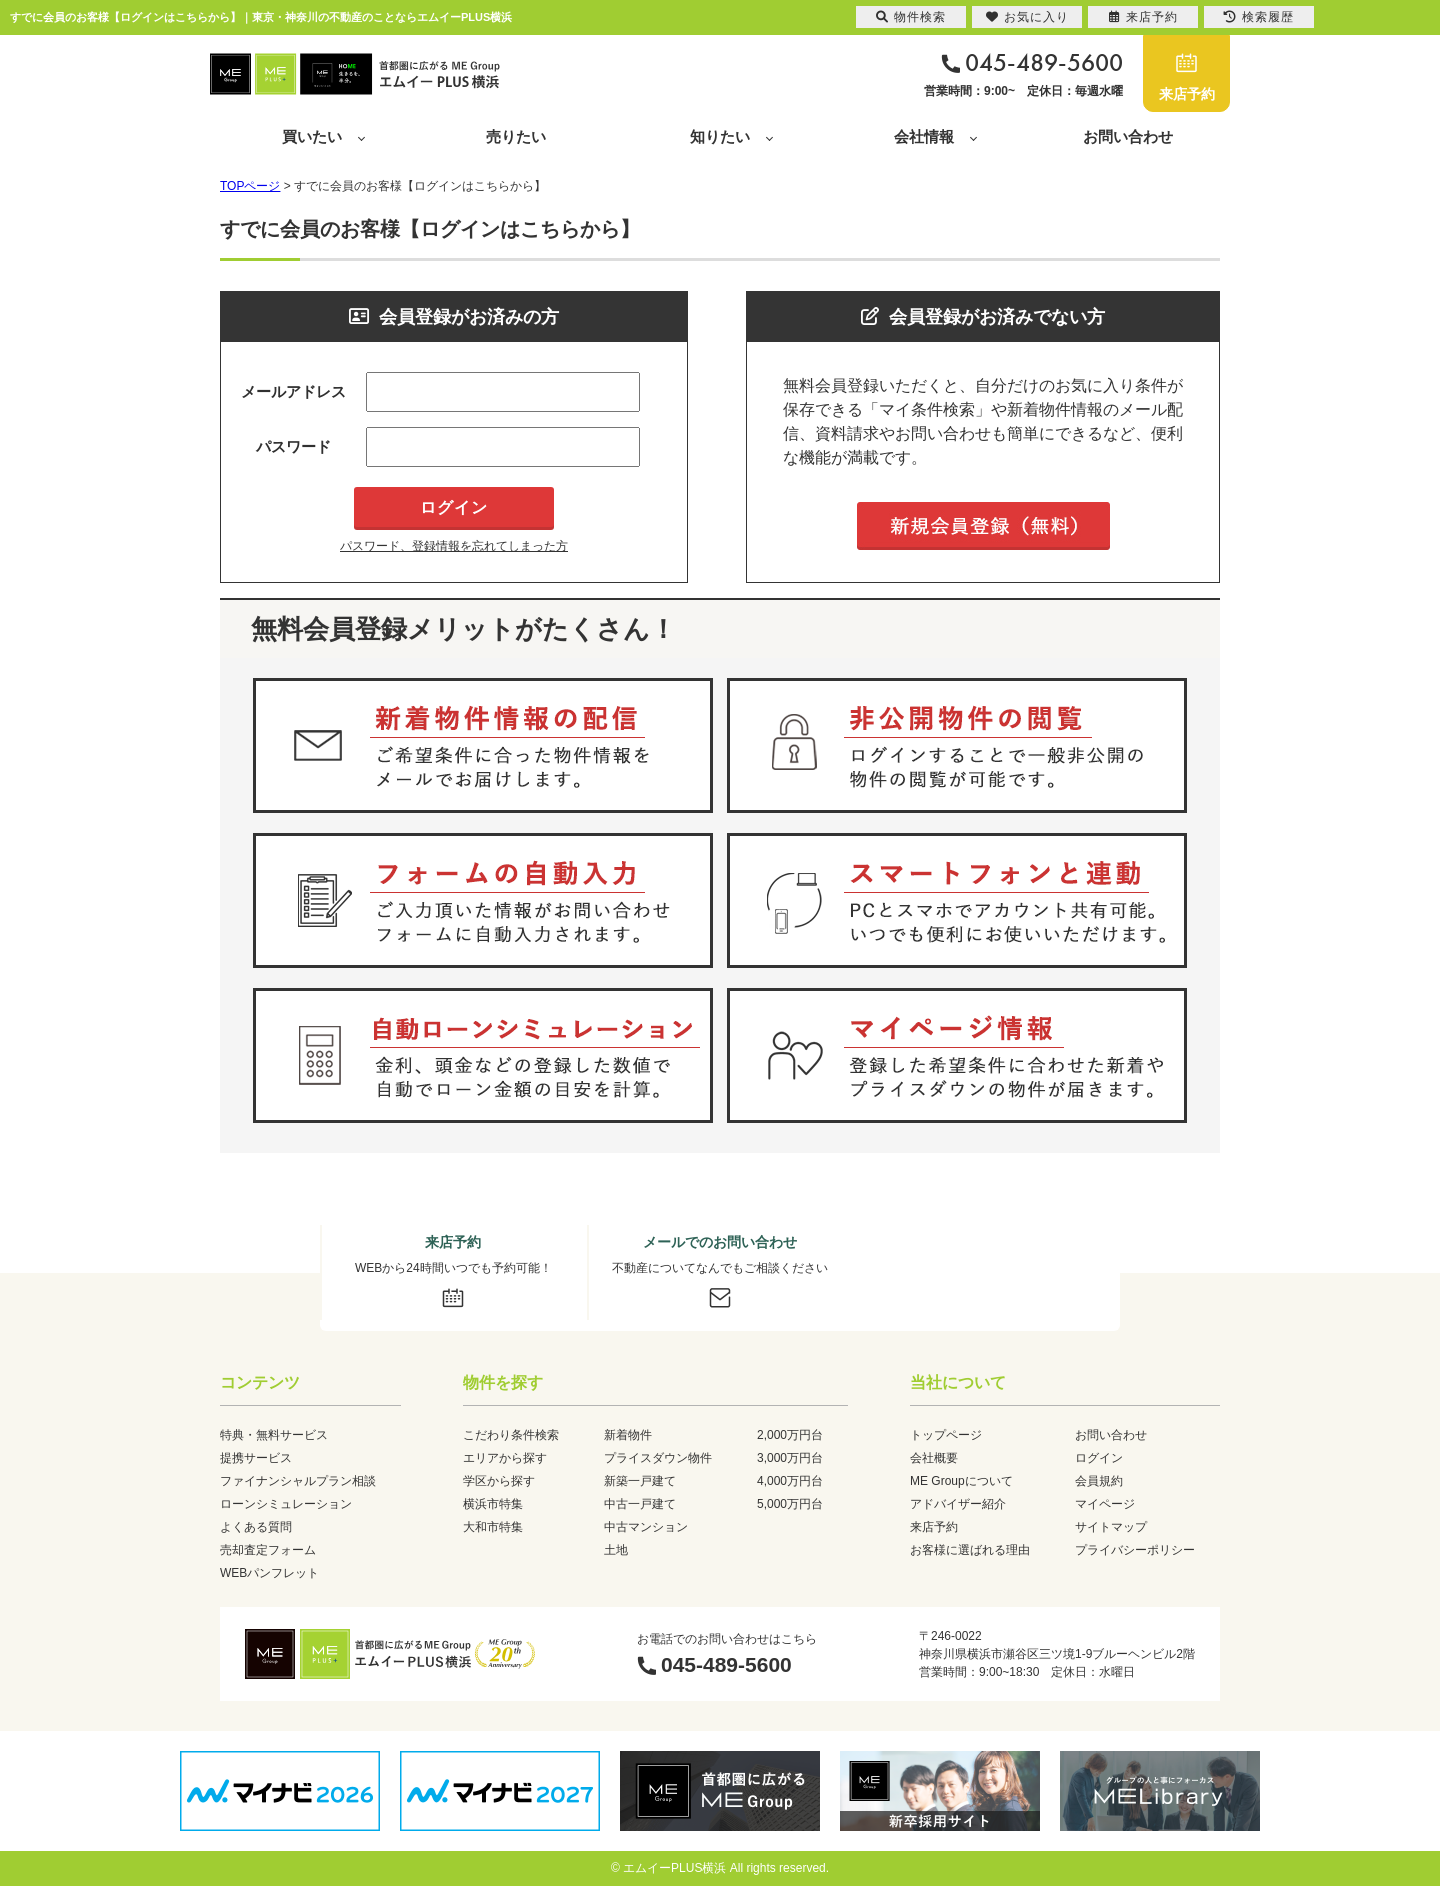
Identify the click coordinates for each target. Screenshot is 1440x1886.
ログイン (1099, 1458)
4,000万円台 (790, 1481)
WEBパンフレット (269, 1573)
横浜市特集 (493, 1504)
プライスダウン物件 (658, 1458)
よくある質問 (256, 1527)
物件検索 (911, 17)
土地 (616, 1550)
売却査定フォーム (268, 1550)
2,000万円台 (790, 1435)
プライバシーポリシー (1135, 1550)
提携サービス (256, 1458)
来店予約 (1187, 94)
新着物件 (628, 1435)
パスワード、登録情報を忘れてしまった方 (454, 546)
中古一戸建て (640, 1504)
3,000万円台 (790, 1458)
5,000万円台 (790, 1504)
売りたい (516, 136)
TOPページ (250, 186)
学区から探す (499, 1481)
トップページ (946, 1435)
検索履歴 (1259, 17)
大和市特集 (493, 1527)
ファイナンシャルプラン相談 (298, 1481)
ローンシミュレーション (286, 1504)
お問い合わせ (1128, 136)
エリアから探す (505, 1458)
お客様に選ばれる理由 (970, 1550)
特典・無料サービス (274, 1435)
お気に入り (1027, 17)
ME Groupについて (961, 1481)
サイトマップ (1111, 1527)
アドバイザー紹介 (958, 1504)
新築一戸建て (640, 1481)
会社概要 (934, 1458)
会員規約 (1099, 1481)
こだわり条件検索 (511, 1435)
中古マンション (646, 1527)
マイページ (1105, 1504)
